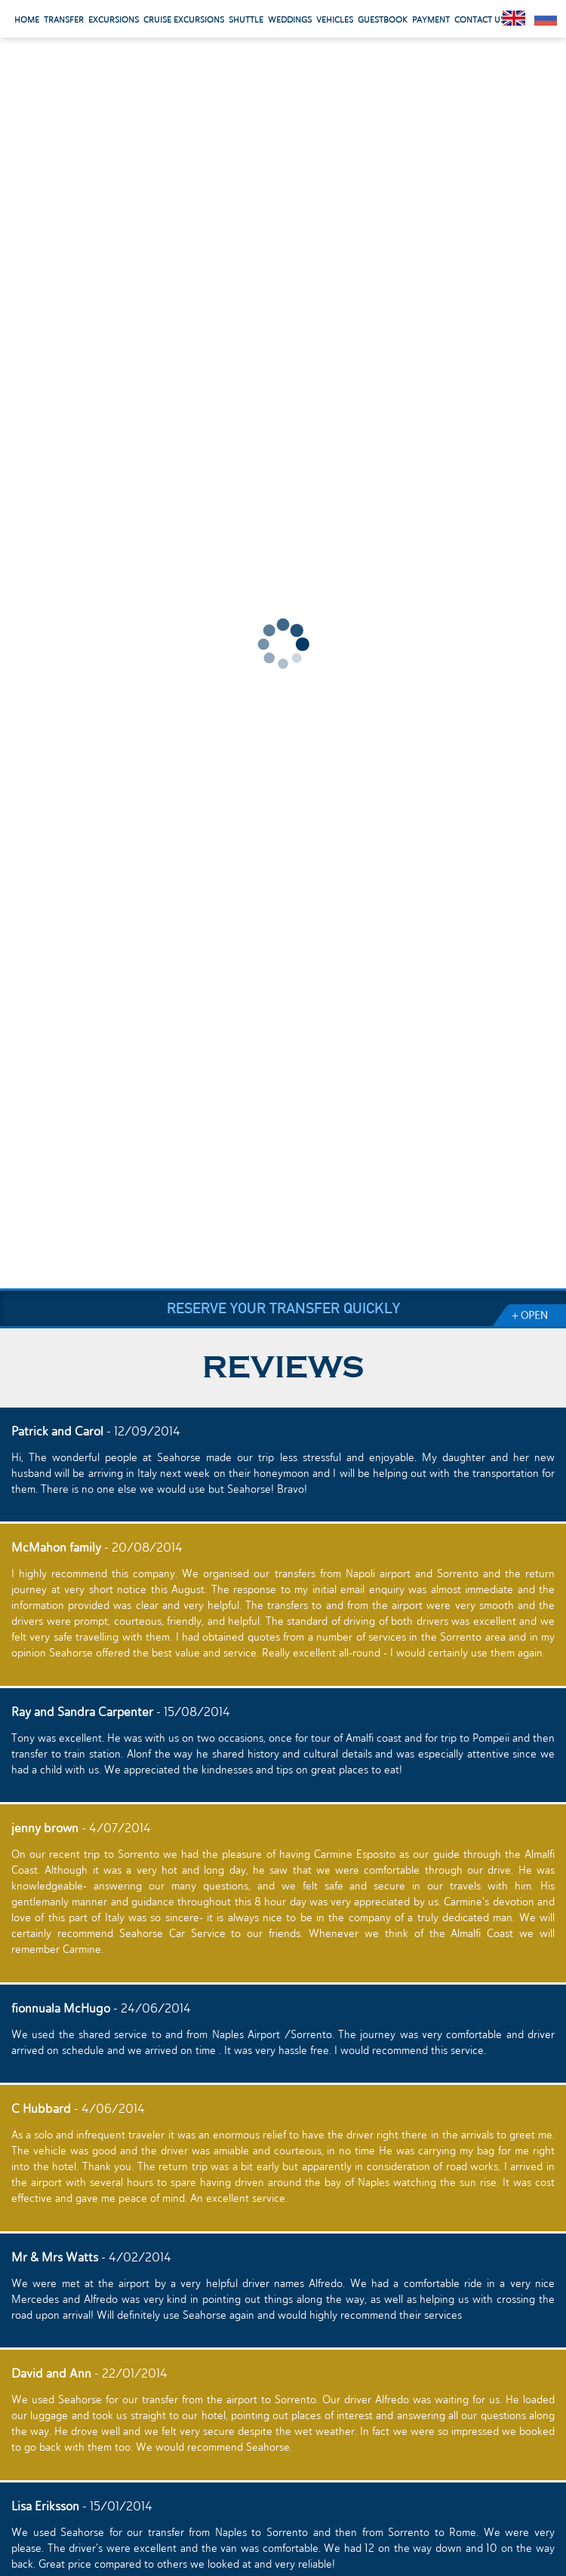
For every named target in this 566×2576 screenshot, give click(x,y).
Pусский (545, 18)
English (514, 18)
